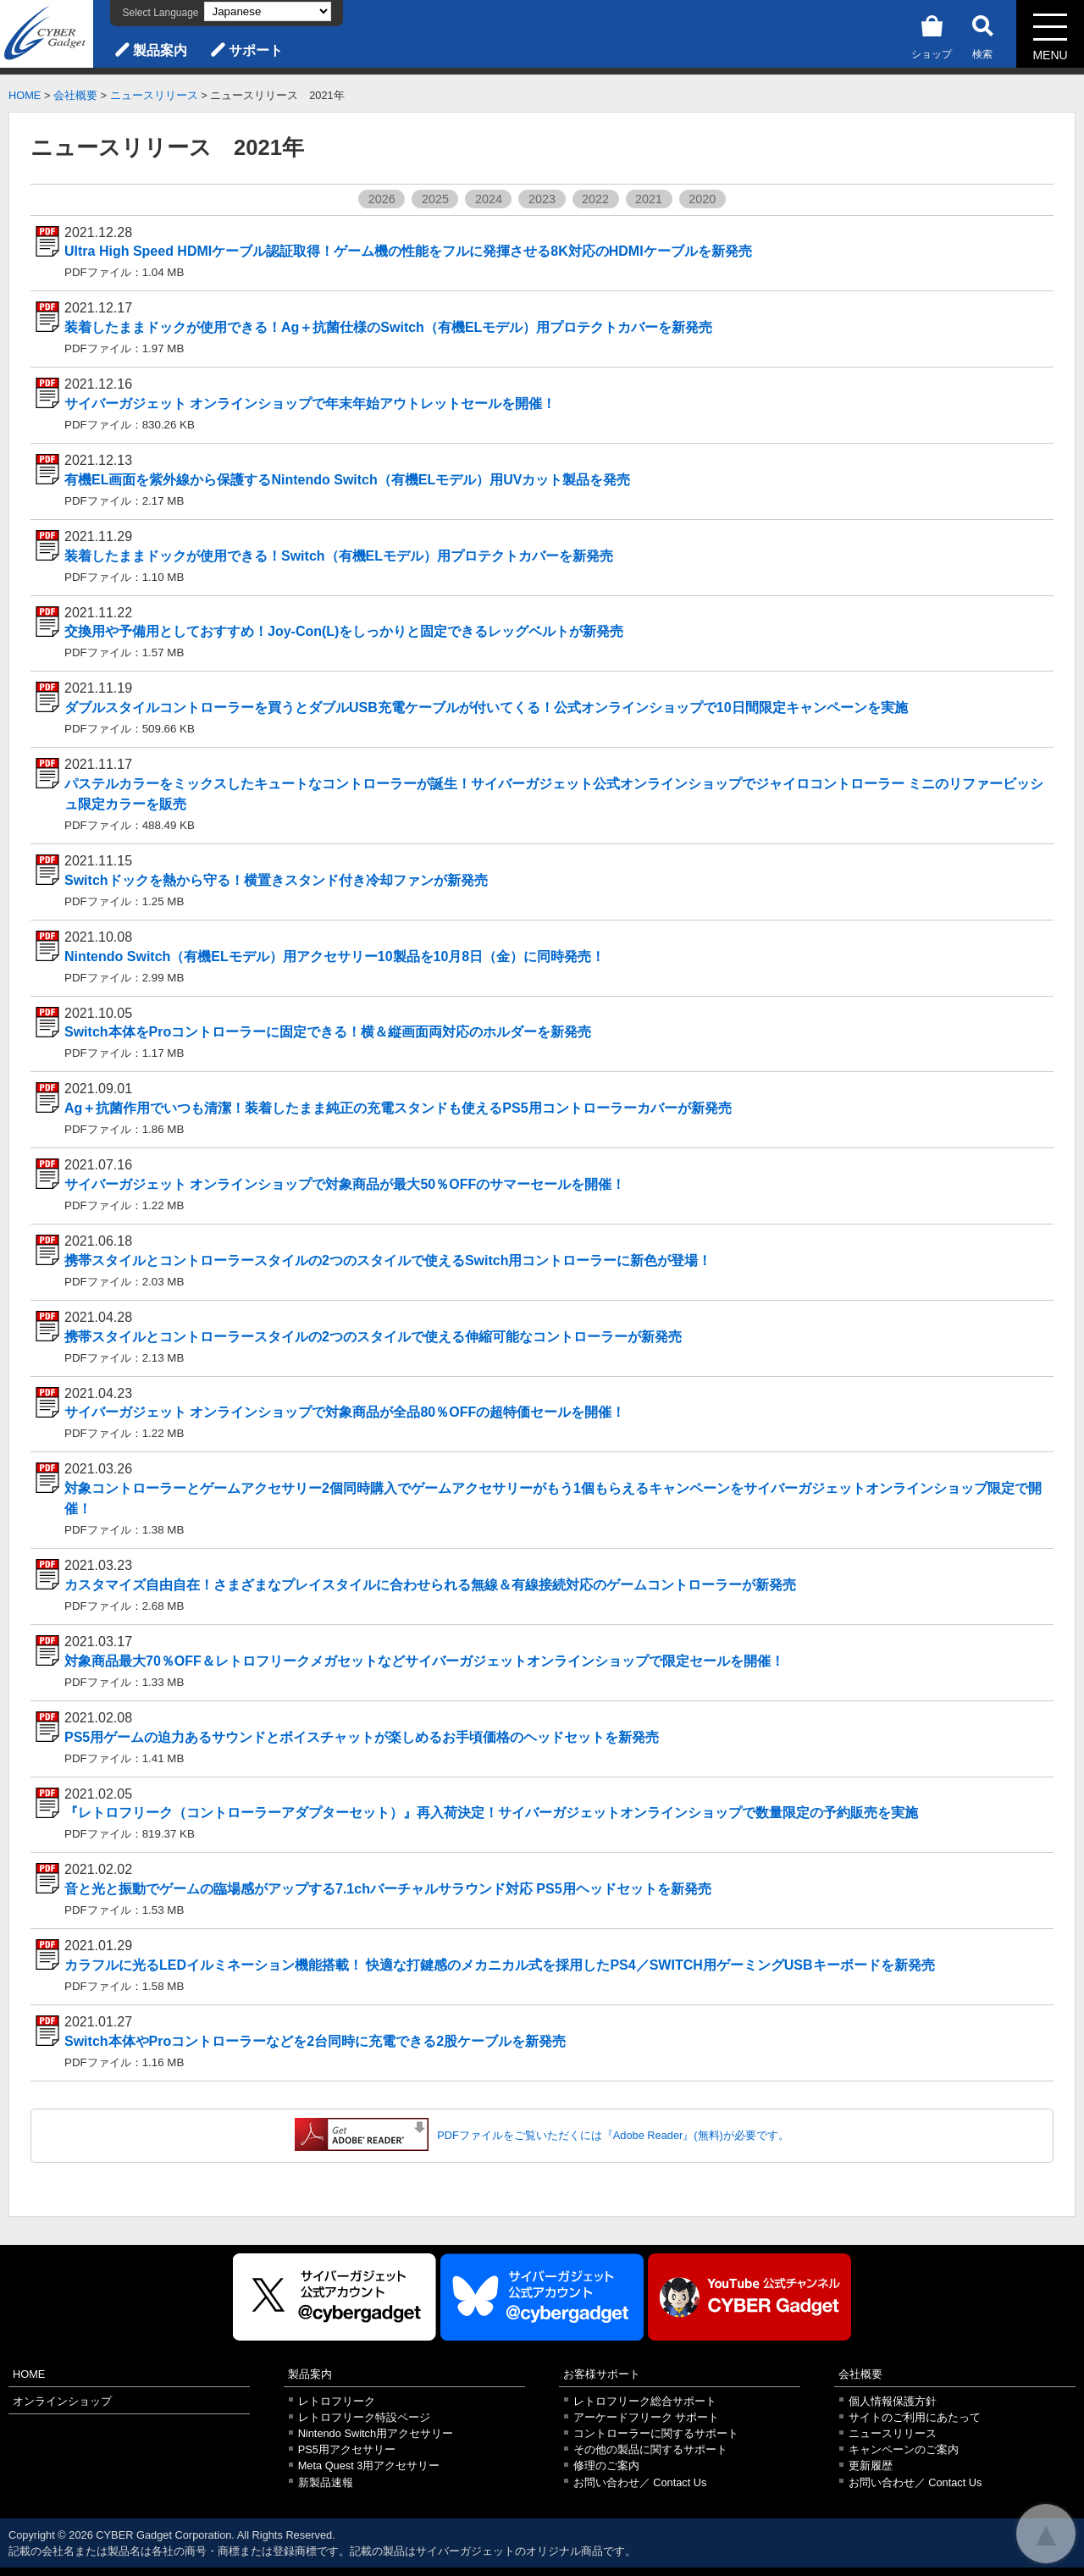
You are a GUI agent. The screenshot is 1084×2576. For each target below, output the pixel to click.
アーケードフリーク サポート (646, 2417)
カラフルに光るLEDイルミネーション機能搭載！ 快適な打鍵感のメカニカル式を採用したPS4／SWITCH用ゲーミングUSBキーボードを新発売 (499, 1965)
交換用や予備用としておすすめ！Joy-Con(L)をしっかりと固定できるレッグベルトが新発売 (343, 631)
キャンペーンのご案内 (904, 2449)
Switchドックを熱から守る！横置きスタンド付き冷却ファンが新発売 (276, 880)
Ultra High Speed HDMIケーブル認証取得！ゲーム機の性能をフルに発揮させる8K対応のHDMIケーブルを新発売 (408, 251)
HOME (24, 95)
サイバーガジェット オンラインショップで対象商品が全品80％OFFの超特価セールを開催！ (344, 1412)
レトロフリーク (336, 2401)
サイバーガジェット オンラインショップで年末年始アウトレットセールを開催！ (310, 403)
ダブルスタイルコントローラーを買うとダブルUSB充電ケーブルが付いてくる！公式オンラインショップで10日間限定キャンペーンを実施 (486, 707)
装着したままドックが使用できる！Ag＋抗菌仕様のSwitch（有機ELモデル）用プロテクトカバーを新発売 (388, 327)
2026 (381, 199)
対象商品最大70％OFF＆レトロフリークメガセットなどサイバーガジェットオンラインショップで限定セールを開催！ (424, 1661)
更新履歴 (871, 2465)
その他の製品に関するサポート (650, 2449)
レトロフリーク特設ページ (364, 2417)
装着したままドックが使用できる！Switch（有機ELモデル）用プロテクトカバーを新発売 (338, 556)
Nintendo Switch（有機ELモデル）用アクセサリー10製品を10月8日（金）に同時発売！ (334, 956)
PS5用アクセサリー (346, 2449)
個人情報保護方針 (893, 2401)
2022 (595, 199)
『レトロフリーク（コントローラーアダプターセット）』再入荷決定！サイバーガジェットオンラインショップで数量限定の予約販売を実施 (491, 1812)
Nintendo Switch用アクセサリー (375, 2433)
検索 (982, 34)
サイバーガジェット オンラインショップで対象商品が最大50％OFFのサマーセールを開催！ (344, 1184)
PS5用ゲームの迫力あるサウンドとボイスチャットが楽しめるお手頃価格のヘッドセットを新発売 (361, 1737)
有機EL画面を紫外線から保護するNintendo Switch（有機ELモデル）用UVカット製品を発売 (347, 480)
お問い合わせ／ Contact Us (640, 2482)
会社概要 (75, 95)
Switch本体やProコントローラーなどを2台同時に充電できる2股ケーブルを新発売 (315, 2041)
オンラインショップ (62, 2401)
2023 (542, 199)
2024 (488, 199)
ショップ (931, 34)
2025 (435, 199)
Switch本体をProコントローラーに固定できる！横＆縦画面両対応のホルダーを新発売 (327, 1032)
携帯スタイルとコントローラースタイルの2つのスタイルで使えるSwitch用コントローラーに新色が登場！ (387, 1260)
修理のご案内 (606, 2465)
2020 (702, 199)
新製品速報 (325, 2482)
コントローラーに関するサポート (655, 2433)
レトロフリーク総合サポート (644, 2401)
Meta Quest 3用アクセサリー (369, 2465)
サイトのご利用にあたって (915, 2417)
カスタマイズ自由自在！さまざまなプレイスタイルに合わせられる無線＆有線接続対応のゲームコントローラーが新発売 (430, 1585)
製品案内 (160, 50)
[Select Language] (267, 11)
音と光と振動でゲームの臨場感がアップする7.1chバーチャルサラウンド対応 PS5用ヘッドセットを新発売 (387, 1889)
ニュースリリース (154, 95)
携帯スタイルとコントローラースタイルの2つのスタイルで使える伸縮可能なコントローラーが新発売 (373, 1336)
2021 (648, 199)
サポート (256, 50)
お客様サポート (601, 2374)
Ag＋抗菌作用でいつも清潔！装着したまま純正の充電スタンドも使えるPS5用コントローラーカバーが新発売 (398, 1108)
